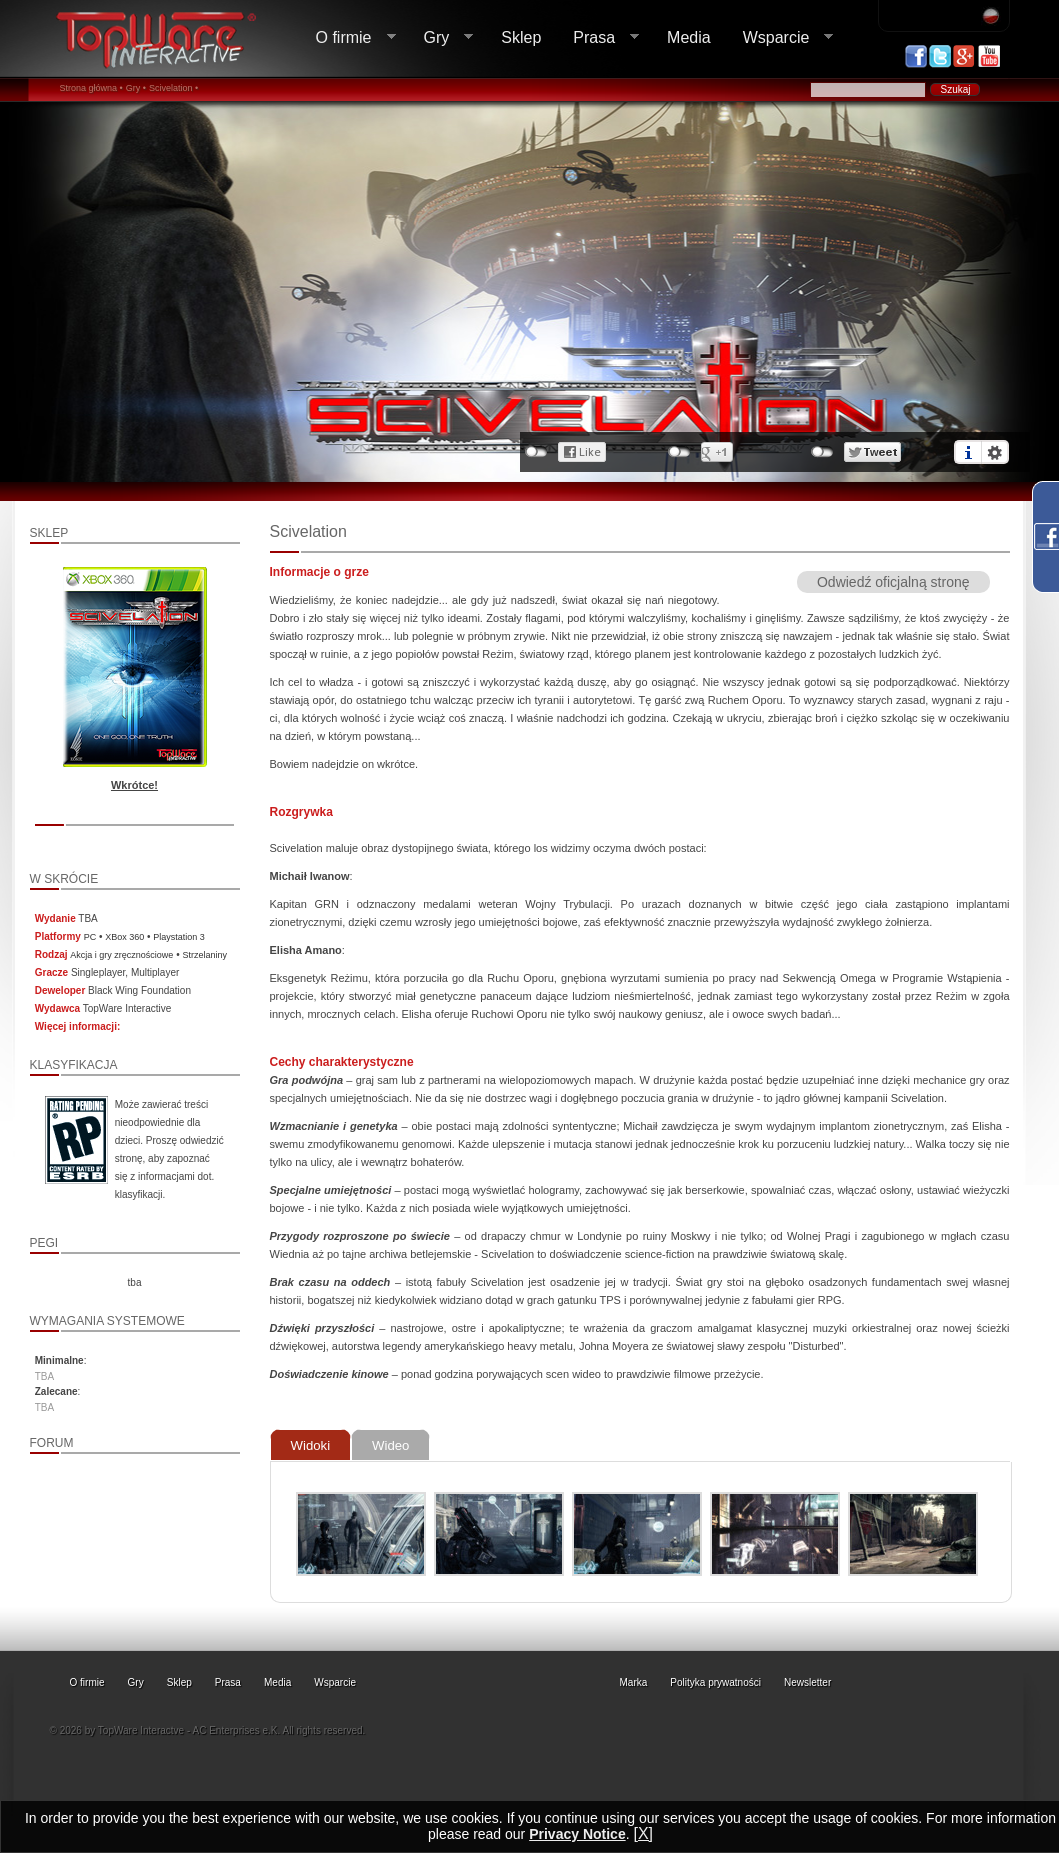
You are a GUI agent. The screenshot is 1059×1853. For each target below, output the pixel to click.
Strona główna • (91, 88)
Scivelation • (173, 88)
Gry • (136, 88)
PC (90, 937)
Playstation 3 (179, 937)
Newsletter (807, 1682)
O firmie (348, 38)
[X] (643, 1833)
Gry (441, 38)
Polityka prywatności (715, 1682)
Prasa (598, 38)
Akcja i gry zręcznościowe (121, 955)
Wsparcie (780, 38)
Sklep (521, 37)
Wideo (390, 1445)
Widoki (311, 1445)
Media (689, 37)
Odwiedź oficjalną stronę (893, 582)
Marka (634, 1682)
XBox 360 (124, 937)
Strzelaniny (204, 955)
